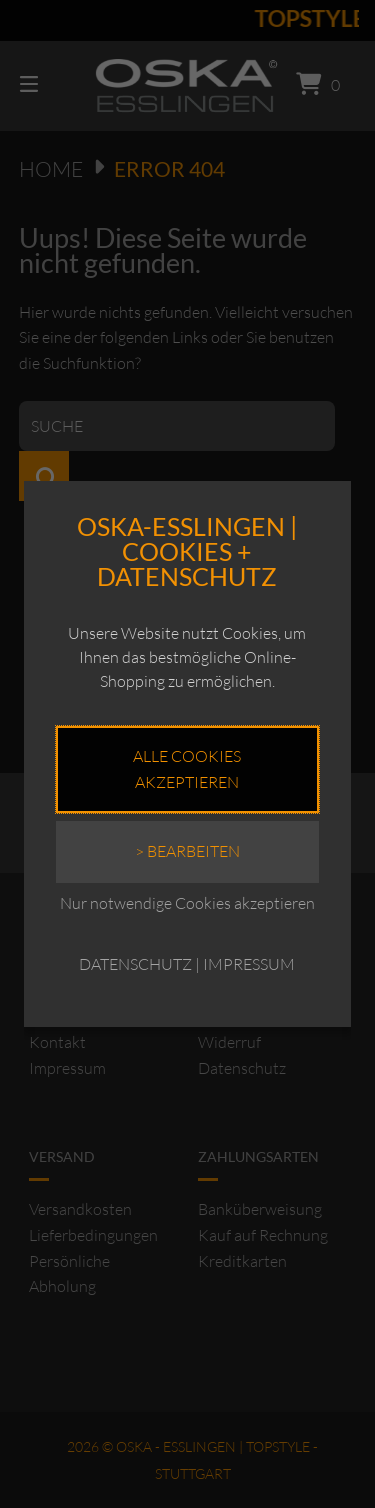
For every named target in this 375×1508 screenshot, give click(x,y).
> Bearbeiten (187, 851)
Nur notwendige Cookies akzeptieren (187, 903)
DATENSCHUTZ (135, 964)
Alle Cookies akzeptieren (187, 769)
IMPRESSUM (249, 964)
